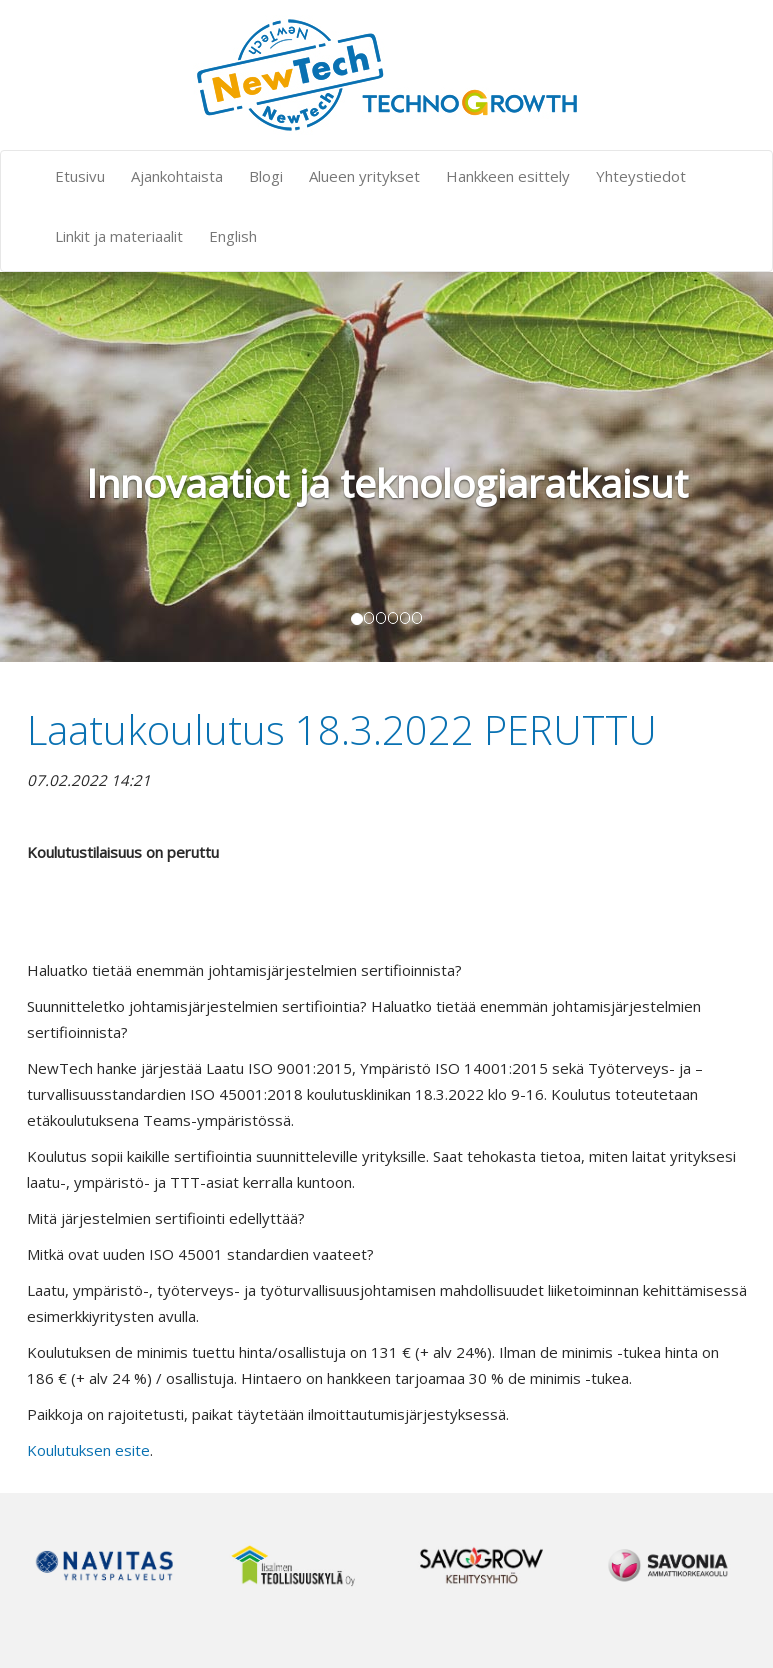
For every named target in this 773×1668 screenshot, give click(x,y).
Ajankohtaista (177, 176)
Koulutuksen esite (88, 1450)
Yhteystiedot (641, 176)
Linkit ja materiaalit (119, 236)
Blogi (266, 176)
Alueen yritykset (364, 176)
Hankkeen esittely (508, 176)
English (233, 236)
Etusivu (80, 176)
